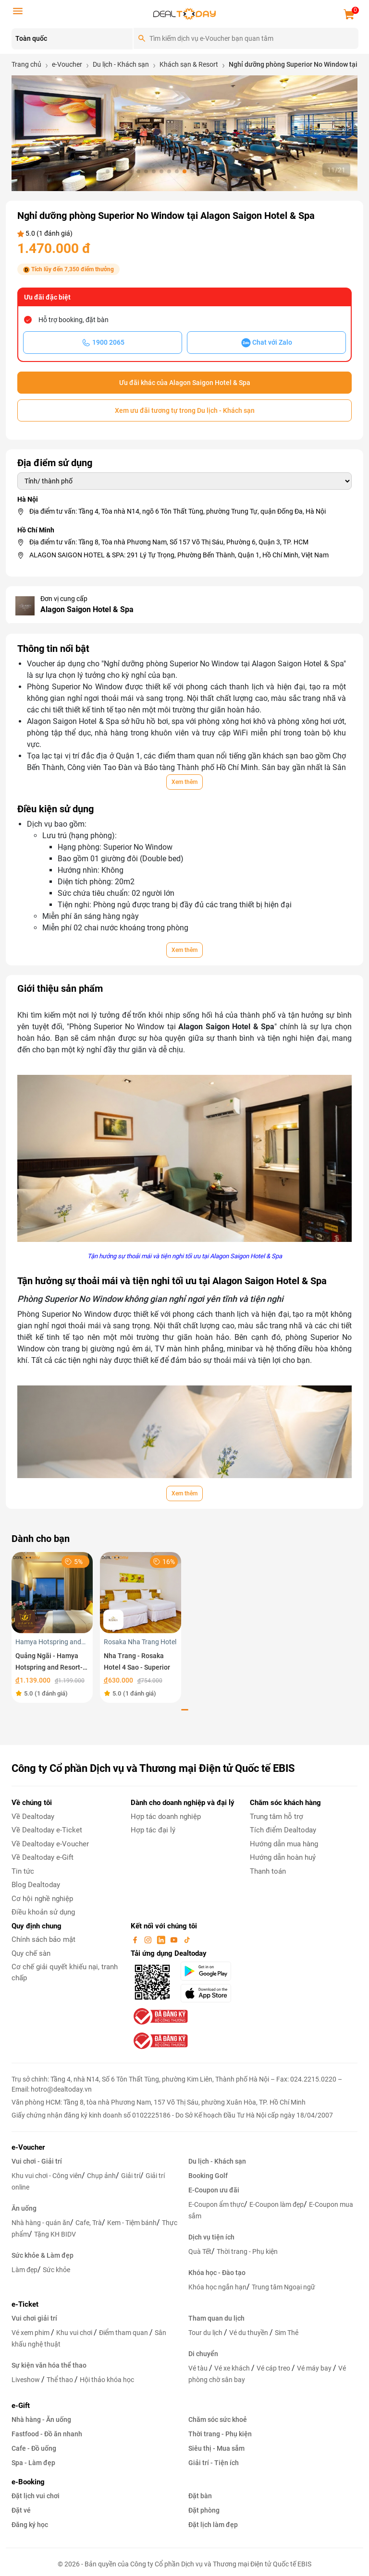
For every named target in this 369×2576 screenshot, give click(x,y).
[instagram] (149, 1939)
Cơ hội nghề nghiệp (42, 1898)
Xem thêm (184, 782)
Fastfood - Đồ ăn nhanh (47, 2434)
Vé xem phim (31, 2332)
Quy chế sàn (31, 1953)
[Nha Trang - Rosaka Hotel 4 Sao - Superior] (140, 1592)
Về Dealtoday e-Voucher (50, 1844)
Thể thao (60, 2379)
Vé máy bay (315, 2368)
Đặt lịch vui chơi (36, 2496)
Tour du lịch (206, 2332)
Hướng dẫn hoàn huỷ (283, 1857)
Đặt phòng (204, 2510)
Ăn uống (24, 2208)
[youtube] (175, 1939)
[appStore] (209, 1993)
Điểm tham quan (124, 2332)
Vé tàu (198, 2368)
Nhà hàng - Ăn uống (41, 2419)
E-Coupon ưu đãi (213, 2190)
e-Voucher (28, 2147)
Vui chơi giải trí (34, 2318)
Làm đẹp (24, 2270)
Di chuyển (203, 2354)
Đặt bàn (200, 2496)
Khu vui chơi (75, 2332)
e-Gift (21, 2405)
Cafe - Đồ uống (34, 2448)
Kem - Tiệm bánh (132, 2223)
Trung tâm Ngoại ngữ (283, 2287)
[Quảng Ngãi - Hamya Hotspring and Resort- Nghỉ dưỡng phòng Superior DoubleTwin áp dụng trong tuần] (52, 1592)
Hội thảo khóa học (107, 2379)
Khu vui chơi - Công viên (47, 2175)
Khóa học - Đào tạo (217, 2272)
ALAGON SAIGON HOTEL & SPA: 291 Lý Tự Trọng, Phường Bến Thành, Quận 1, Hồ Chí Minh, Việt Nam (179, 555)
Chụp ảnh (101, 2175)
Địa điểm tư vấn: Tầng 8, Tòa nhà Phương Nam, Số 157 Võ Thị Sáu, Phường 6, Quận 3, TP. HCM (168, 542)
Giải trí (130, 2175)
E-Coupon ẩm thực (216, 2204)
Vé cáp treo (274, 2368)
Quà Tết (199, 2251)
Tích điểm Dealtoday (283, 1830)
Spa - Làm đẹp (33, 2463)
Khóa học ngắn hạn (217, 2287)
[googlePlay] (209, 1971)
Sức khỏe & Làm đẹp (43, 2255)
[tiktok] (187, 1939)
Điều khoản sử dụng (43, 1912)
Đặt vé (21, 2510)
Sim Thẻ (286, 2332)
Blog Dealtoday (36, 1884)
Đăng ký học (30, 2524)
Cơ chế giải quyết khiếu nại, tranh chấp (65, 1972)
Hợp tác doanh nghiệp (166, 1816)
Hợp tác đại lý (153, 1830)
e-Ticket (25, 2304)
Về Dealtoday (33, 1816)
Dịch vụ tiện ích (211, 2237)
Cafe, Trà (88, 2223)
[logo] (184, 13)
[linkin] (162, 1939)
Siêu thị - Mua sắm (216, 2448)
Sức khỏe (56, 2270)
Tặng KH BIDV (55, 2234)
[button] (108, 171)
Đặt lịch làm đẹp (213, 2524)
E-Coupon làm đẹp (276, 2204)
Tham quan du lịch (216, 2318)
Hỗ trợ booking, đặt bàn (73, 320)
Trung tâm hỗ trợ (276, 1816)
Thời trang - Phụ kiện (247, 2251)
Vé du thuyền (249, 2332)
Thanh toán (268, 1871)
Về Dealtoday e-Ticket (47, 1830)
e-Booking (28, 2482)
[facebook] (136, 1939)
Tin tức (23, 1871)
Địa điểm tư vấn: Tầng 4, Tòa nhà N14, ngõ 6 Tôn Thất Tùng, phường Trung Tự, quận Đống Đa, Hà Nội (177, 511)
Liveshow (26, 2379)
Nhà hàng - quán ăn (41, 2223)
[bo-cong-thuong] (159, 2016)
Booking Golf (208, 2175)
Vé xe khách (232, 2368)
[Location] (72, 38)
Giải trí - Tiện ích (213, 2463)
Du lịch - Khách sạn (217, 2161)
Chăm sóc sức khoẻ (217, 2419)
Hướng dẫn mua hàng (284, 1844)
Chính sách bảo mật (43, 1939)
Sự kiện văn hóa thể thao (49, 2365)
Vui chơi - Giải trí (37, 2161)
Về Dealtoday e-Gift (43, 1857)
